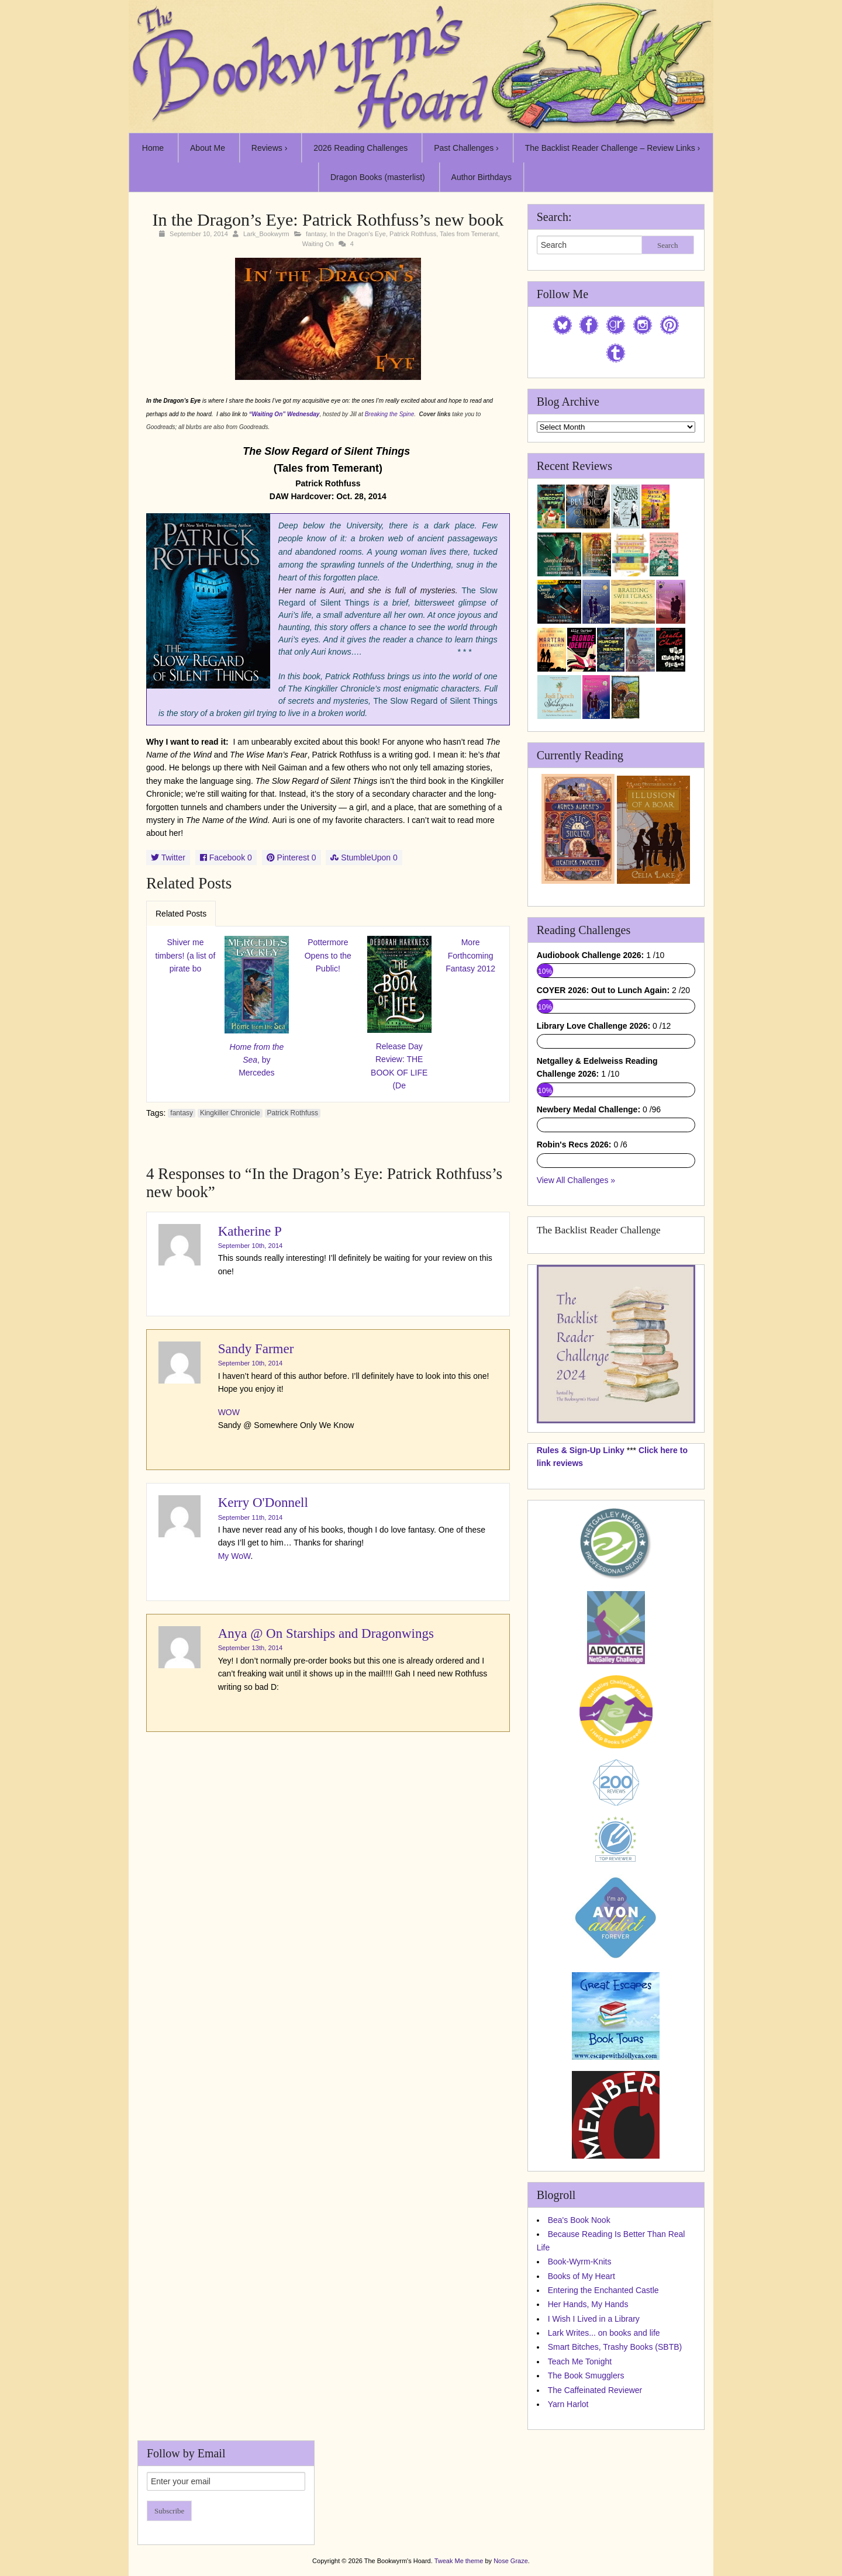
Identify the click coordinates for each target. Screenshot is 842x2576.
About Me (207, 148)
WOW (229, 1412)
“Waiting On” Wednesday (284, 414)
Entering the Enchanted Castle (603, 2290)
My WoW (234, 1556)
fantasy (316, 233)
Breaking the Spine (390, 414)
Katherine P (250, 1231)
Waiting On (318, 243)
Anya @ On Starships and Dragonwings (326, 1633)
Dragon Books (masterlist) (377, 177)
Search (667, 245)
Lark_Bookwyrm (266, 233)
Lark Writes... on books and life (604, 2333)
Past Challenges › (466, 148)
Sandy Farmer (256, 1348)
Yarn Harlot (568, 2404)
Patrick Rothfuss (412, 233)
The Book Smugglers (586, 2375)
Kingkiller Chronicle (230, 1113)
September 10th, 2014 (250, 1245)
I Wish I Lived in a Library (594, 2318)
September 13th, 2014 (250, 1647)
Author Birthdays (481, 177)
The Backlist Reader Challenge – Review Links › (612, 148)
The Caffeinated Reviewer (595, 2390)
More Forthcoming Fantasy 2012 (470, 955)
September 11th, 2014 (250, 1517)
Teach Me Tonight (580, 2361)
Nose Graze (511, 2560)
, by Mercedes (257, 1060)
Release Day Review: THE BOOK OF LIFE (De (399, 1066)
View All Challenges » (576, 1180)
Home (153, 148)
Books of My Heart (581, 2276)
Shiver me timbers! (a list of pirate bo (186, 955)
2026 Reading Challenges (360, 148)
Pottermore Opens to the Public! (328, 955)
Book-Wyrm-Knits (580, 2261)
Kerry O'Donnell (263, 1502)
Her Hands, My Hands (588, 2304)
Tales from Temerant (469, 233)
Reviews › (269, 148)
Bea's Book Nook (579, 2220)
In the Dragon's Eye (358, 233)
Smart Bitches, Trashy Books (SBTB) (615, 2347)
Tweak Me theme (459, 2560)
